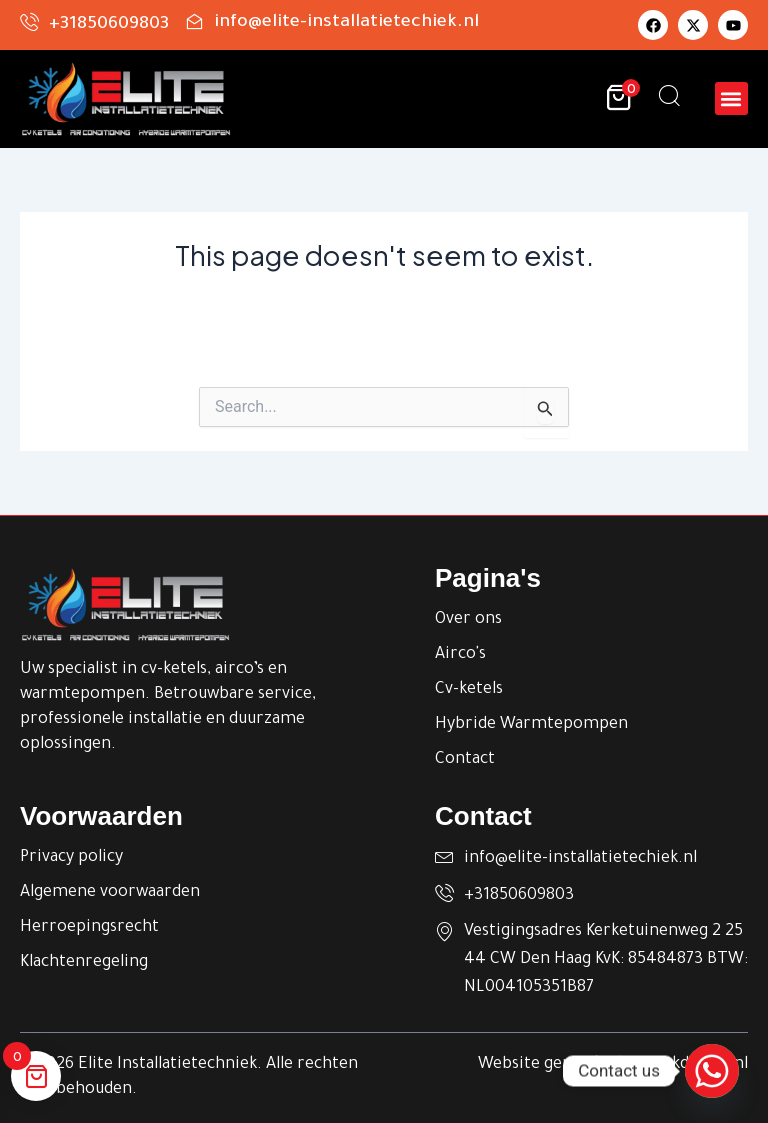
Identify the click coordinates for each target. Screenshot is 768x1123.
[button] (731, 98)
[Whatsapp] (712, 1071)
